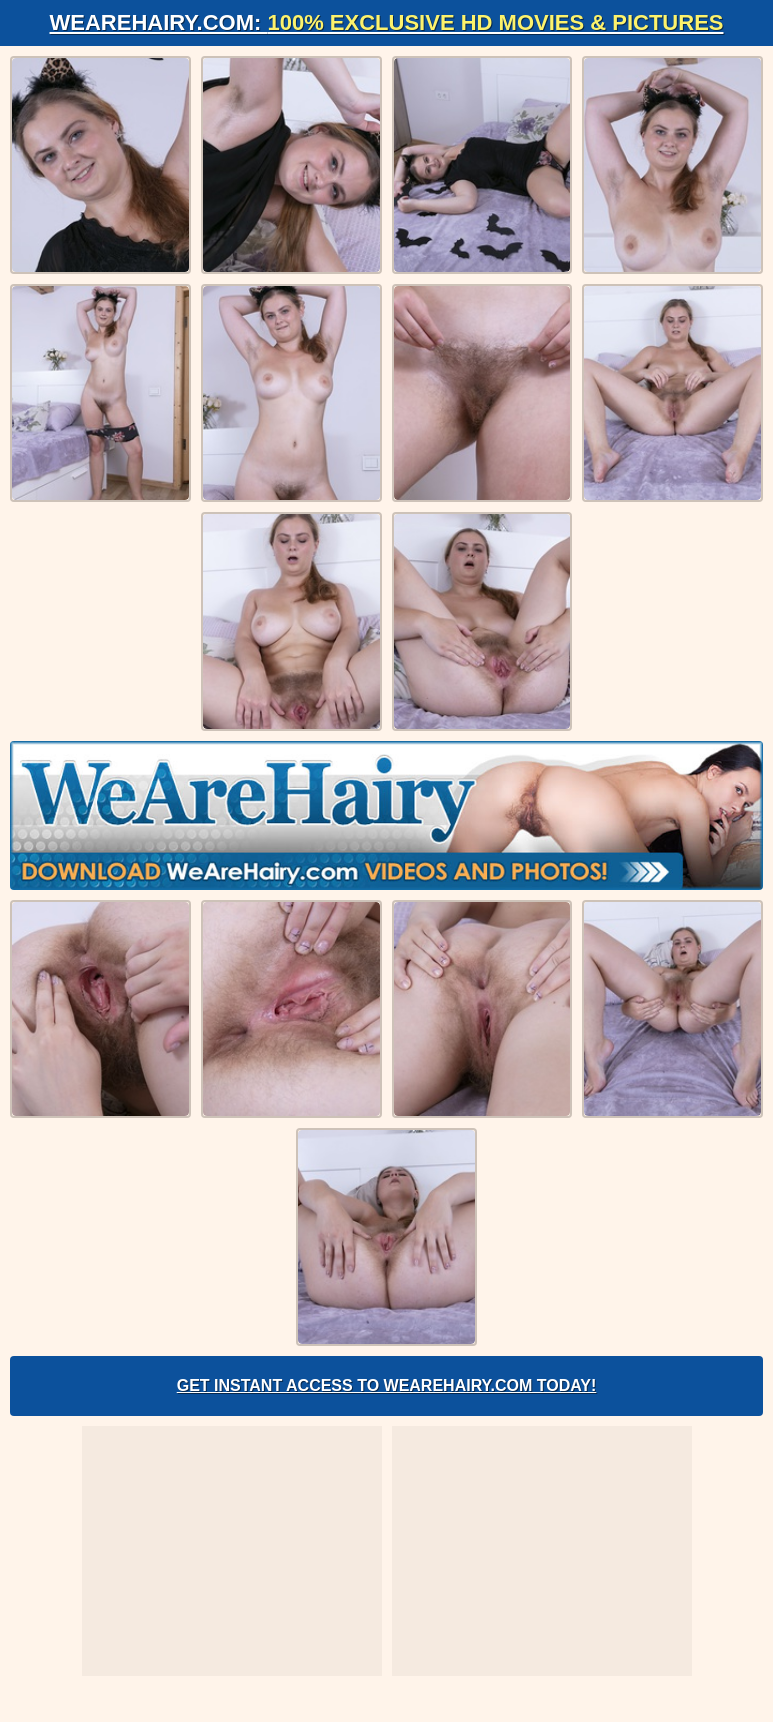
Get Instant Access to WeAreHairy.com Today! (387, 1385)
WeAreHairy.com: (387, 22)
